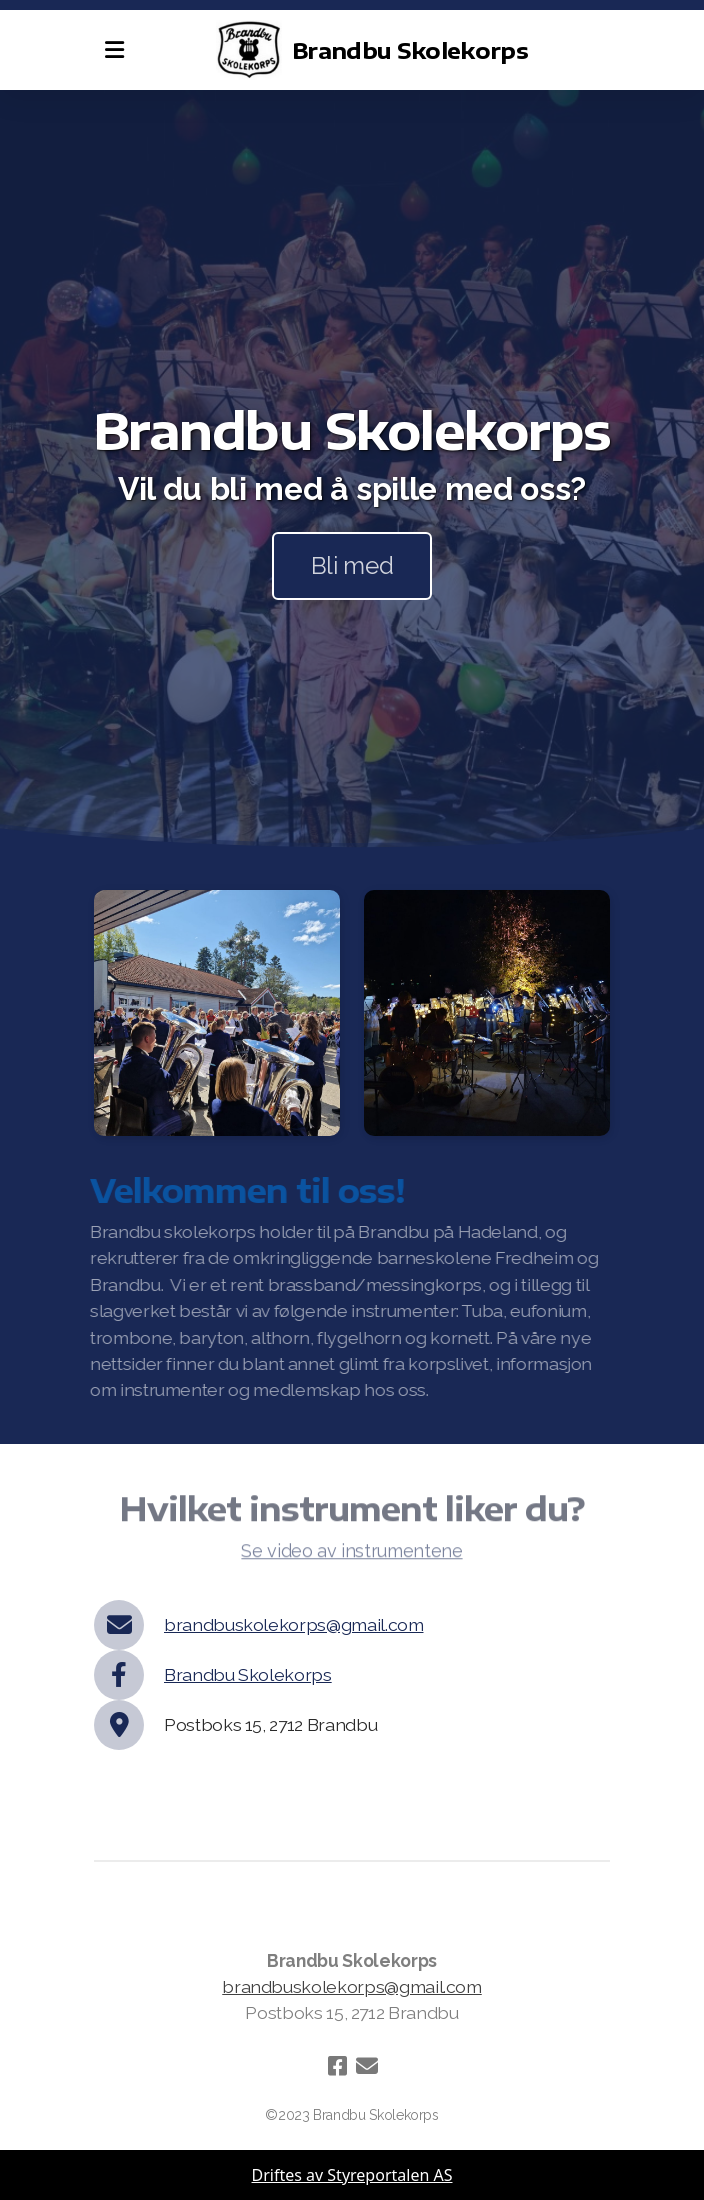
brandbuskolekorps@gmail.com (294, 1624)
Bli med (352, 565)
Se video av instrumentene (351, 1554)
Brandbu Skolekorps (248, 1674)
